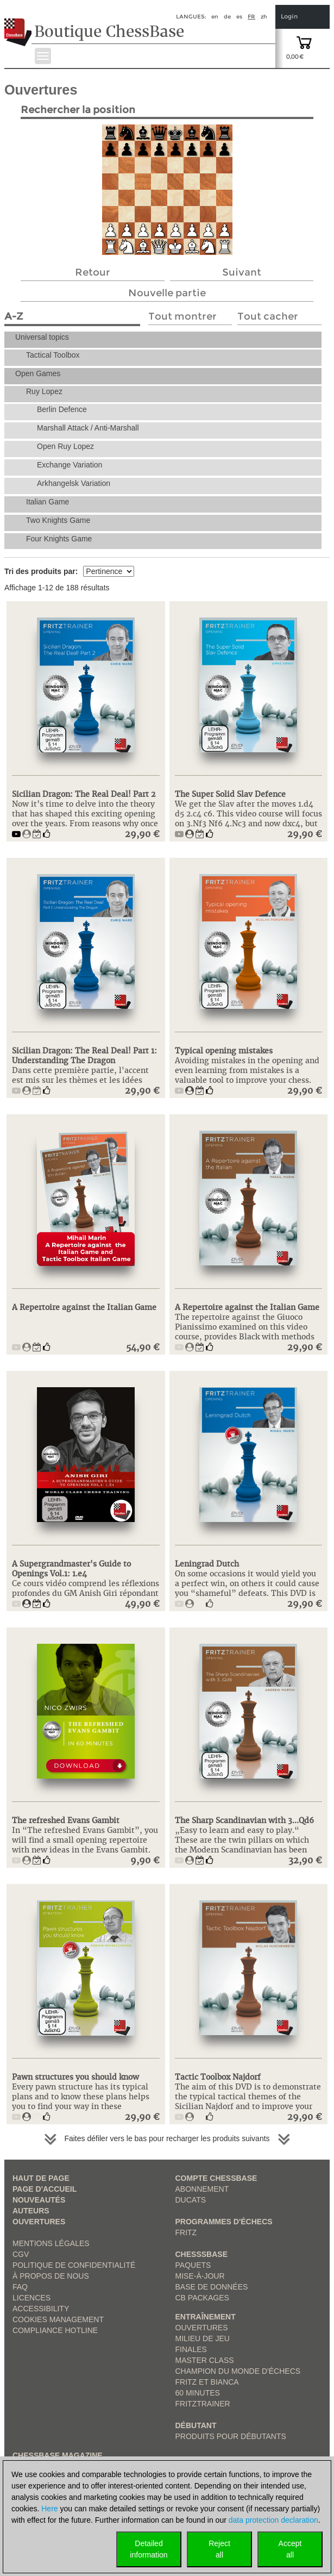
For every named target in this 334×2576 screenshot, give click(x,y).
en (214, 16)
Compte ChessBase (216, 2178)
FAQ (20, 2286)
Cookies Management (58, 2319)
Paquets (193, 2265)
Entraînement (205, 2316)
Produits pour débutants (230, 2436)
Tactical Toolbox (53, 355)
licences (31, 2297)
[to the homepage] (18, 24)
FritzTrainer (202, 2403)
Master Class (204, 2360)
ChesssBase (201, 2254)
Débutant (196, 2425)
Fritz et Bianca (207, 2382)
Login (289, 16)
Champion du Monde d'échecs (238, 2371)
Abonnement (202, 2189)
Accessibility (40, 2308)
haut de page (41, 2178)
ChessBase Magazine (57, 2455)
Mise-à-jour (200, 2276)
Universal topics (42, 337)
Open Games (37, 373)
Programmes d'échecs (224, 2221)
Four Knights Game (59, 538)
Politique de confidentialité (73, 2265)
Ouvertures (38, 2221)
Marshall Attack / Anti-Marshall (88, 427)
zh (264, 16)
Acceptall (290, 2549)
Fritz (186, 2232)
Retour (92, 272)
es (239, 16)
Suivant (241, 272)
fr (251, 16)
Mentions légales (51, 2243)
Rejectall (219, 2549)
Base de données (211, 2286)
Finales (191, 2349)
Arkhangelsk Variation (73, 483)
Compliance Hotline (55, 2330)
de (227, 16)
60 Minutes (197, 2392)
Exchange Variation (69, 464)
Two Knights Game (58, 520)
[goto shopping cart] (304, 42)
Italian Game (47, 501)
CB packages (202, 2297)
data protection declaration (273, 2520)
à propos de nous (50, 2276)
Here (49, 2508)
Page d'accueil (44, 2189)
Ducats (190, 2199)
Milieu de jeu (202, 2338)
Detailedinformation (148, 2549)
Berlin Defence (62, 409)
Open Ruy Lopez (65, 446)
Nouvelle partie (167, 293)
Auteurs (30, 2210)
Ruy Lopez (44, 391)
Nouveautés (38, 2199)
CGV (20, 2254)
